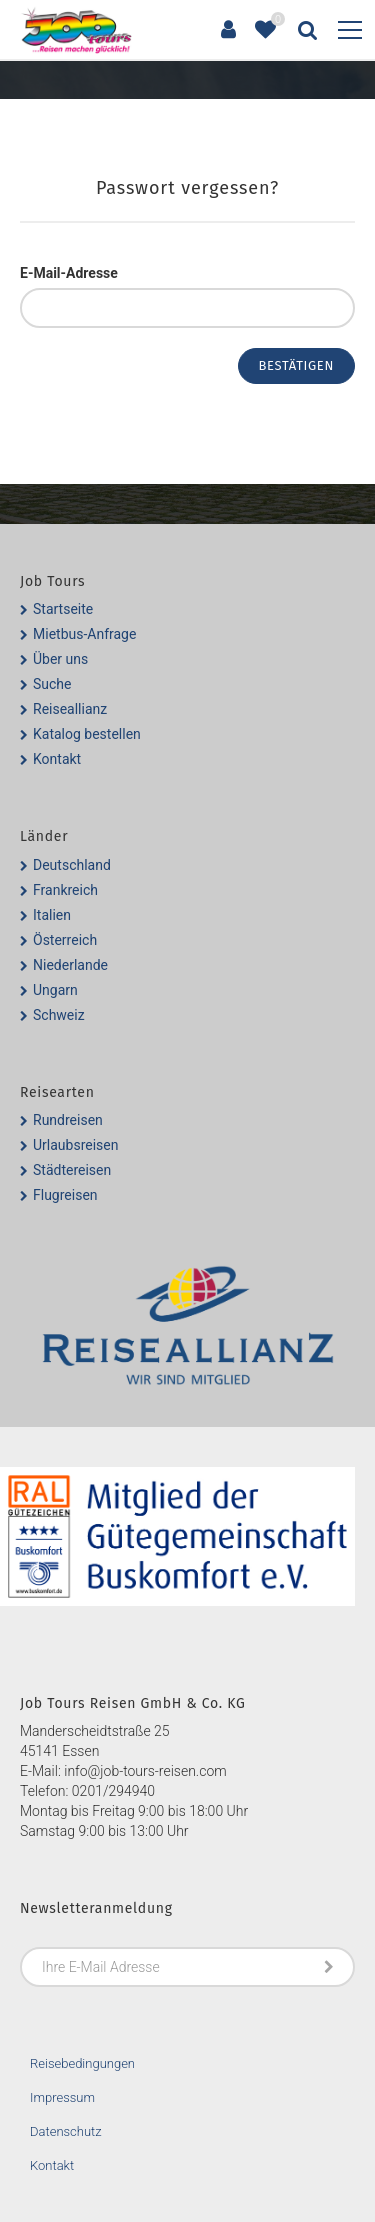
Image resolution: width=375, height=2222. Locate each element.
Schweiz (59, 1015)
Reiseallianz (70, 709)
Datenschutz (66, 2131)
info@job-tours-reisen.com (145, 1771)
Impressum (62, 2097)
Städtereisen (72, 1170)
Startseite (63, 609)
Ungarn (55, 990)
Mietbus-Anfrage (84, 634)
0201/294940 (113, 1791)
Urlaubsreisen (75, 1145)
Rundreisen (68, 1120)
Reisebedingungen (82, 2063)
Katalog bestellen (87, 734)
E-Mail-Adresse (69, 273)
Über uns (60, 659)
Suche (52, 684)
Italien (52, 915)
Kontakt (57, 759)
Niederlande (70, 965)
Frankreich (65, 890)
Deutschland (72, 865)
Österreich (65, 940)
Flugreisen (65, 1195)
